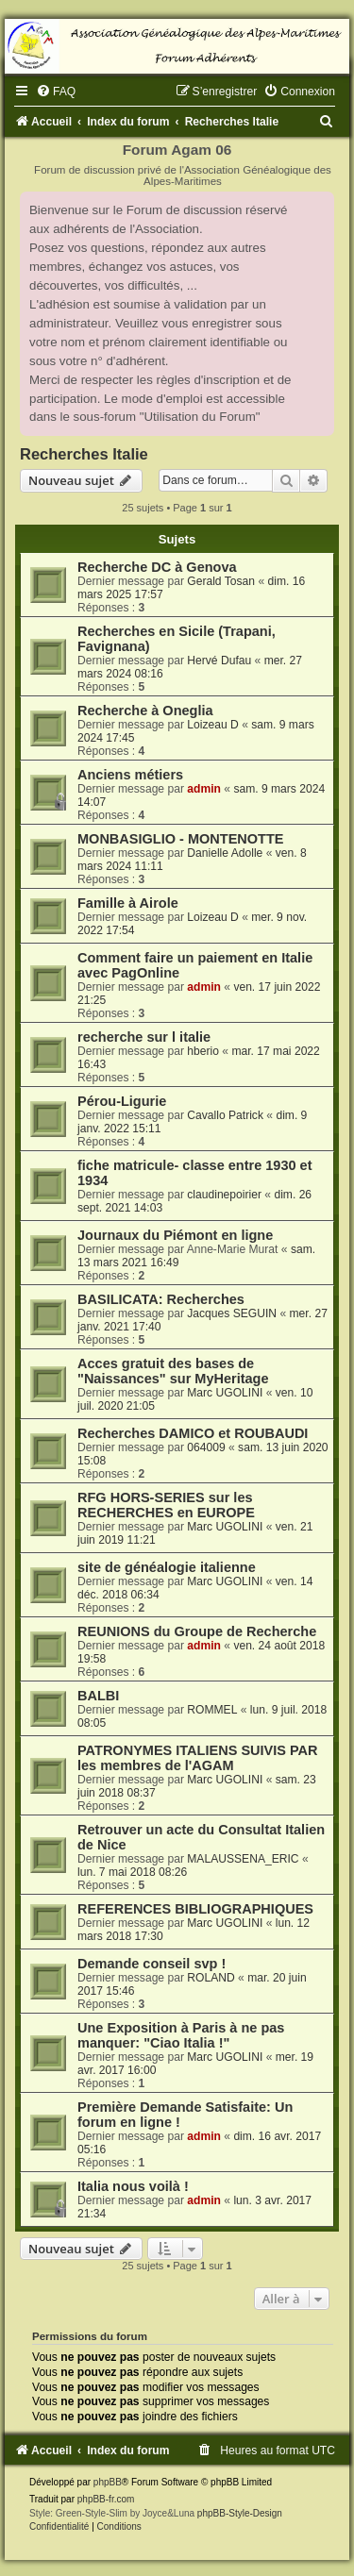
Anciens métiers (130, 774)
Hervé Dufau (219, 660)
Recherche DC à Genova (157, 567)
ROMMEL (212, 1709)
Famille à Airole (127, 903)
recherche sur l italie (144, 1037)
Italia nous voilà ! (133, 2186)
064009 (206, 1447)
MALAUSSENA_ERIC (242, 1858)
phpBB (107, 2482)
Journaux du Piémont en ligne (175, 1235)
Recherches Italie (84, 453)
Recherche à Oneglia (145, 710)
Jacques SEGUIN (232, 1313)
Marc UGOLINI (224, 1392)
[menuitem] (56, 91)
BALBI (98, 1695)
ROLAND (210, 1977)
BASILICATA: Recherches (160, 1299)
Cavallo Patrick (225, 1115)
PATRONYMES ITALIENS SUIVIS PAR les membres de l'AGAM (197, 1758)
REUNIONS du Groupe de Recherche (196, 1631)
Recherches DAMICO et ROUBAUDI (192, 1433)
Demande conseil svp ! (151, 1963)
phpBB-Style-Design (239, 2513)
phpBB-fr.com (106, 2499)
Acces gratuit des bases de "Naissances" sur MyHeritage (173, 1371)
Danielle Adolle (224, 853)
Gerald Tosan (221, 581)
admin (204, 788)
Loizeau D (212, 724)
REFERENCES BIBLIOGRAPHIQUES (195, 1908)
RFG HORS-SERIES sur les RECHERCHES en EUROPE (166, 1505)
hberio (203, 1051)
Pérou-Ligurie (121, 1101)
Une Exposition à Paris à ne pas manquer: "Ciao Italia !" (180, 2035)
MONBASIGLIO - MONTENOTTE (180, 838)
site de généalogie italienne (166, 1567)
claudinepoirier (224, 1194)
